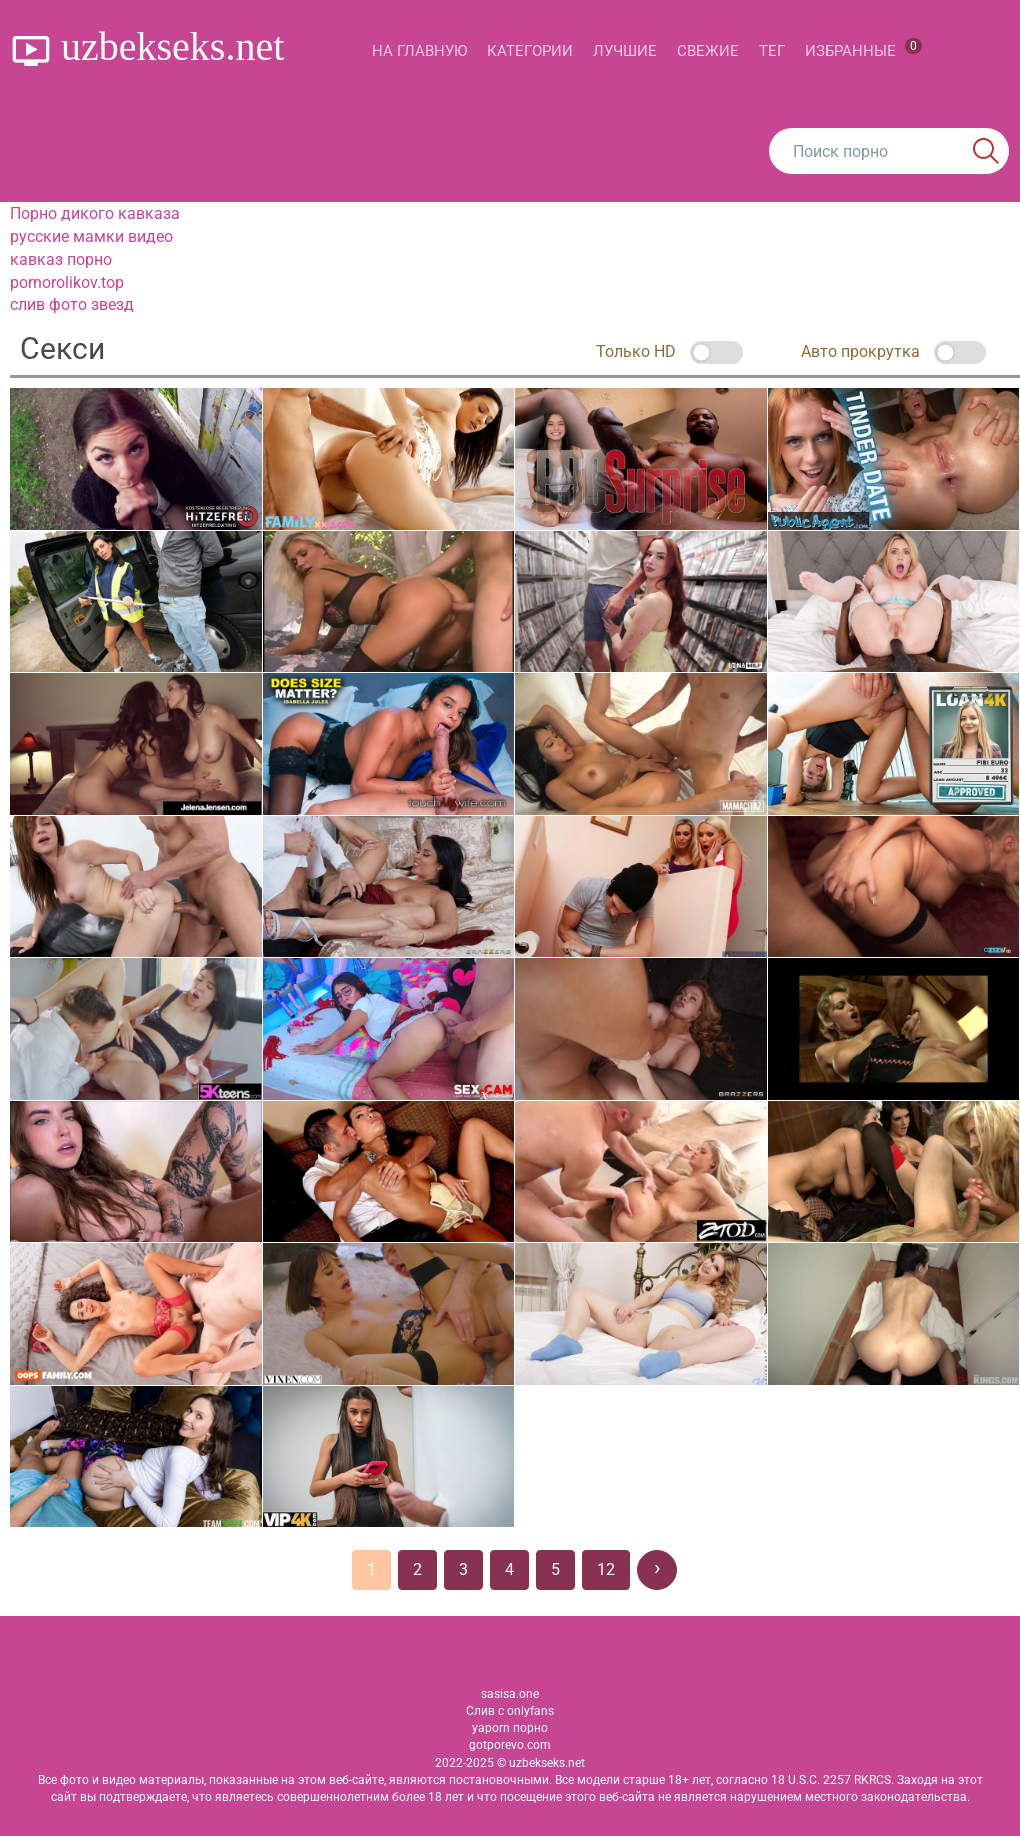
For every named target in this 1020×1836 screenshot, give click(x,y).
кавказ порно (61, 259)
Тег (772, 51)
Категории (530, 51)
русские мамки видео (91, 236)
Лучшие (625, 51)
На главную (419, 51)
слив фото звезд (72, 304)
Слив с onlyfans (510, 1711)
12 (606, 1569)
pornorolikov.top (67, 282)
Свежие (708, 51)
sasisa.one (510, 1694)
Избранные (863, 49)
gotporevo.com (510, 1745)
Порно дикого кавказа (95, 213)
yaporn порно (510, 1728)
